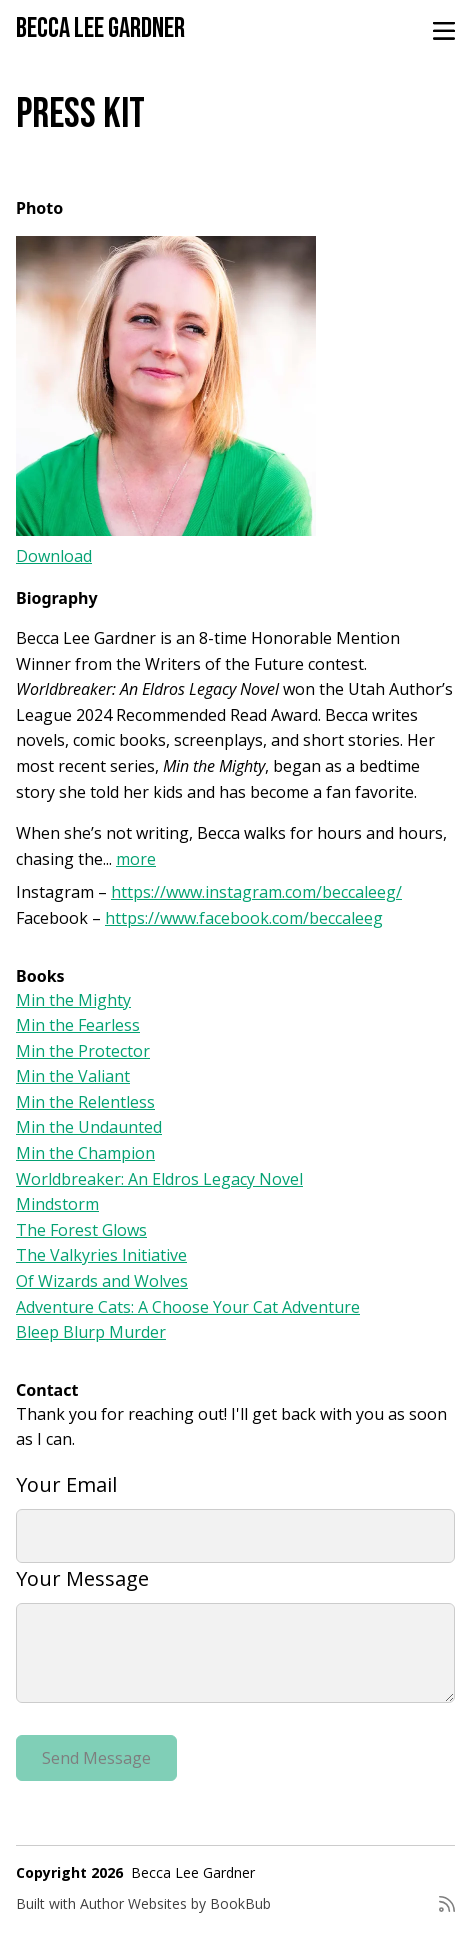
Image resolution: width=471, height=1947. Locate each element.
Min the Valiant (73, 1076)
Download (54, 556)
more (136, 859)
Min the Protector (83, 1051)
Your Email (66, 1484)
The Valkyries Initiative (101, 1255)
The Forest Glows (81, 1230)
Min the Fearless (78, 1025)
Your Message (82, 1578)
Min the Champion (85, 1153)
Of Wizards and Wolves (102, 1281)
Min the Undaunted (89, 1127)
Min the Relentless (85, 1102)
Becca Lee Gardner (100, 28)
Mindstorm (57, 1204)
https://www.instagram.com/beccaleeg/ (256, 892)
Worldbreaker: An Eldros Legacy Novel (159, 1179)
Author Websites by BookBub (175, 1903)
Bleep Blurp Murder (91, 1332)
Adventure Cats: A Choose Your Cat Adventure (188, 1307)
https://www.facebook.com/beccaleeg (244, 918)
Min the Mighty (73, 1000)
